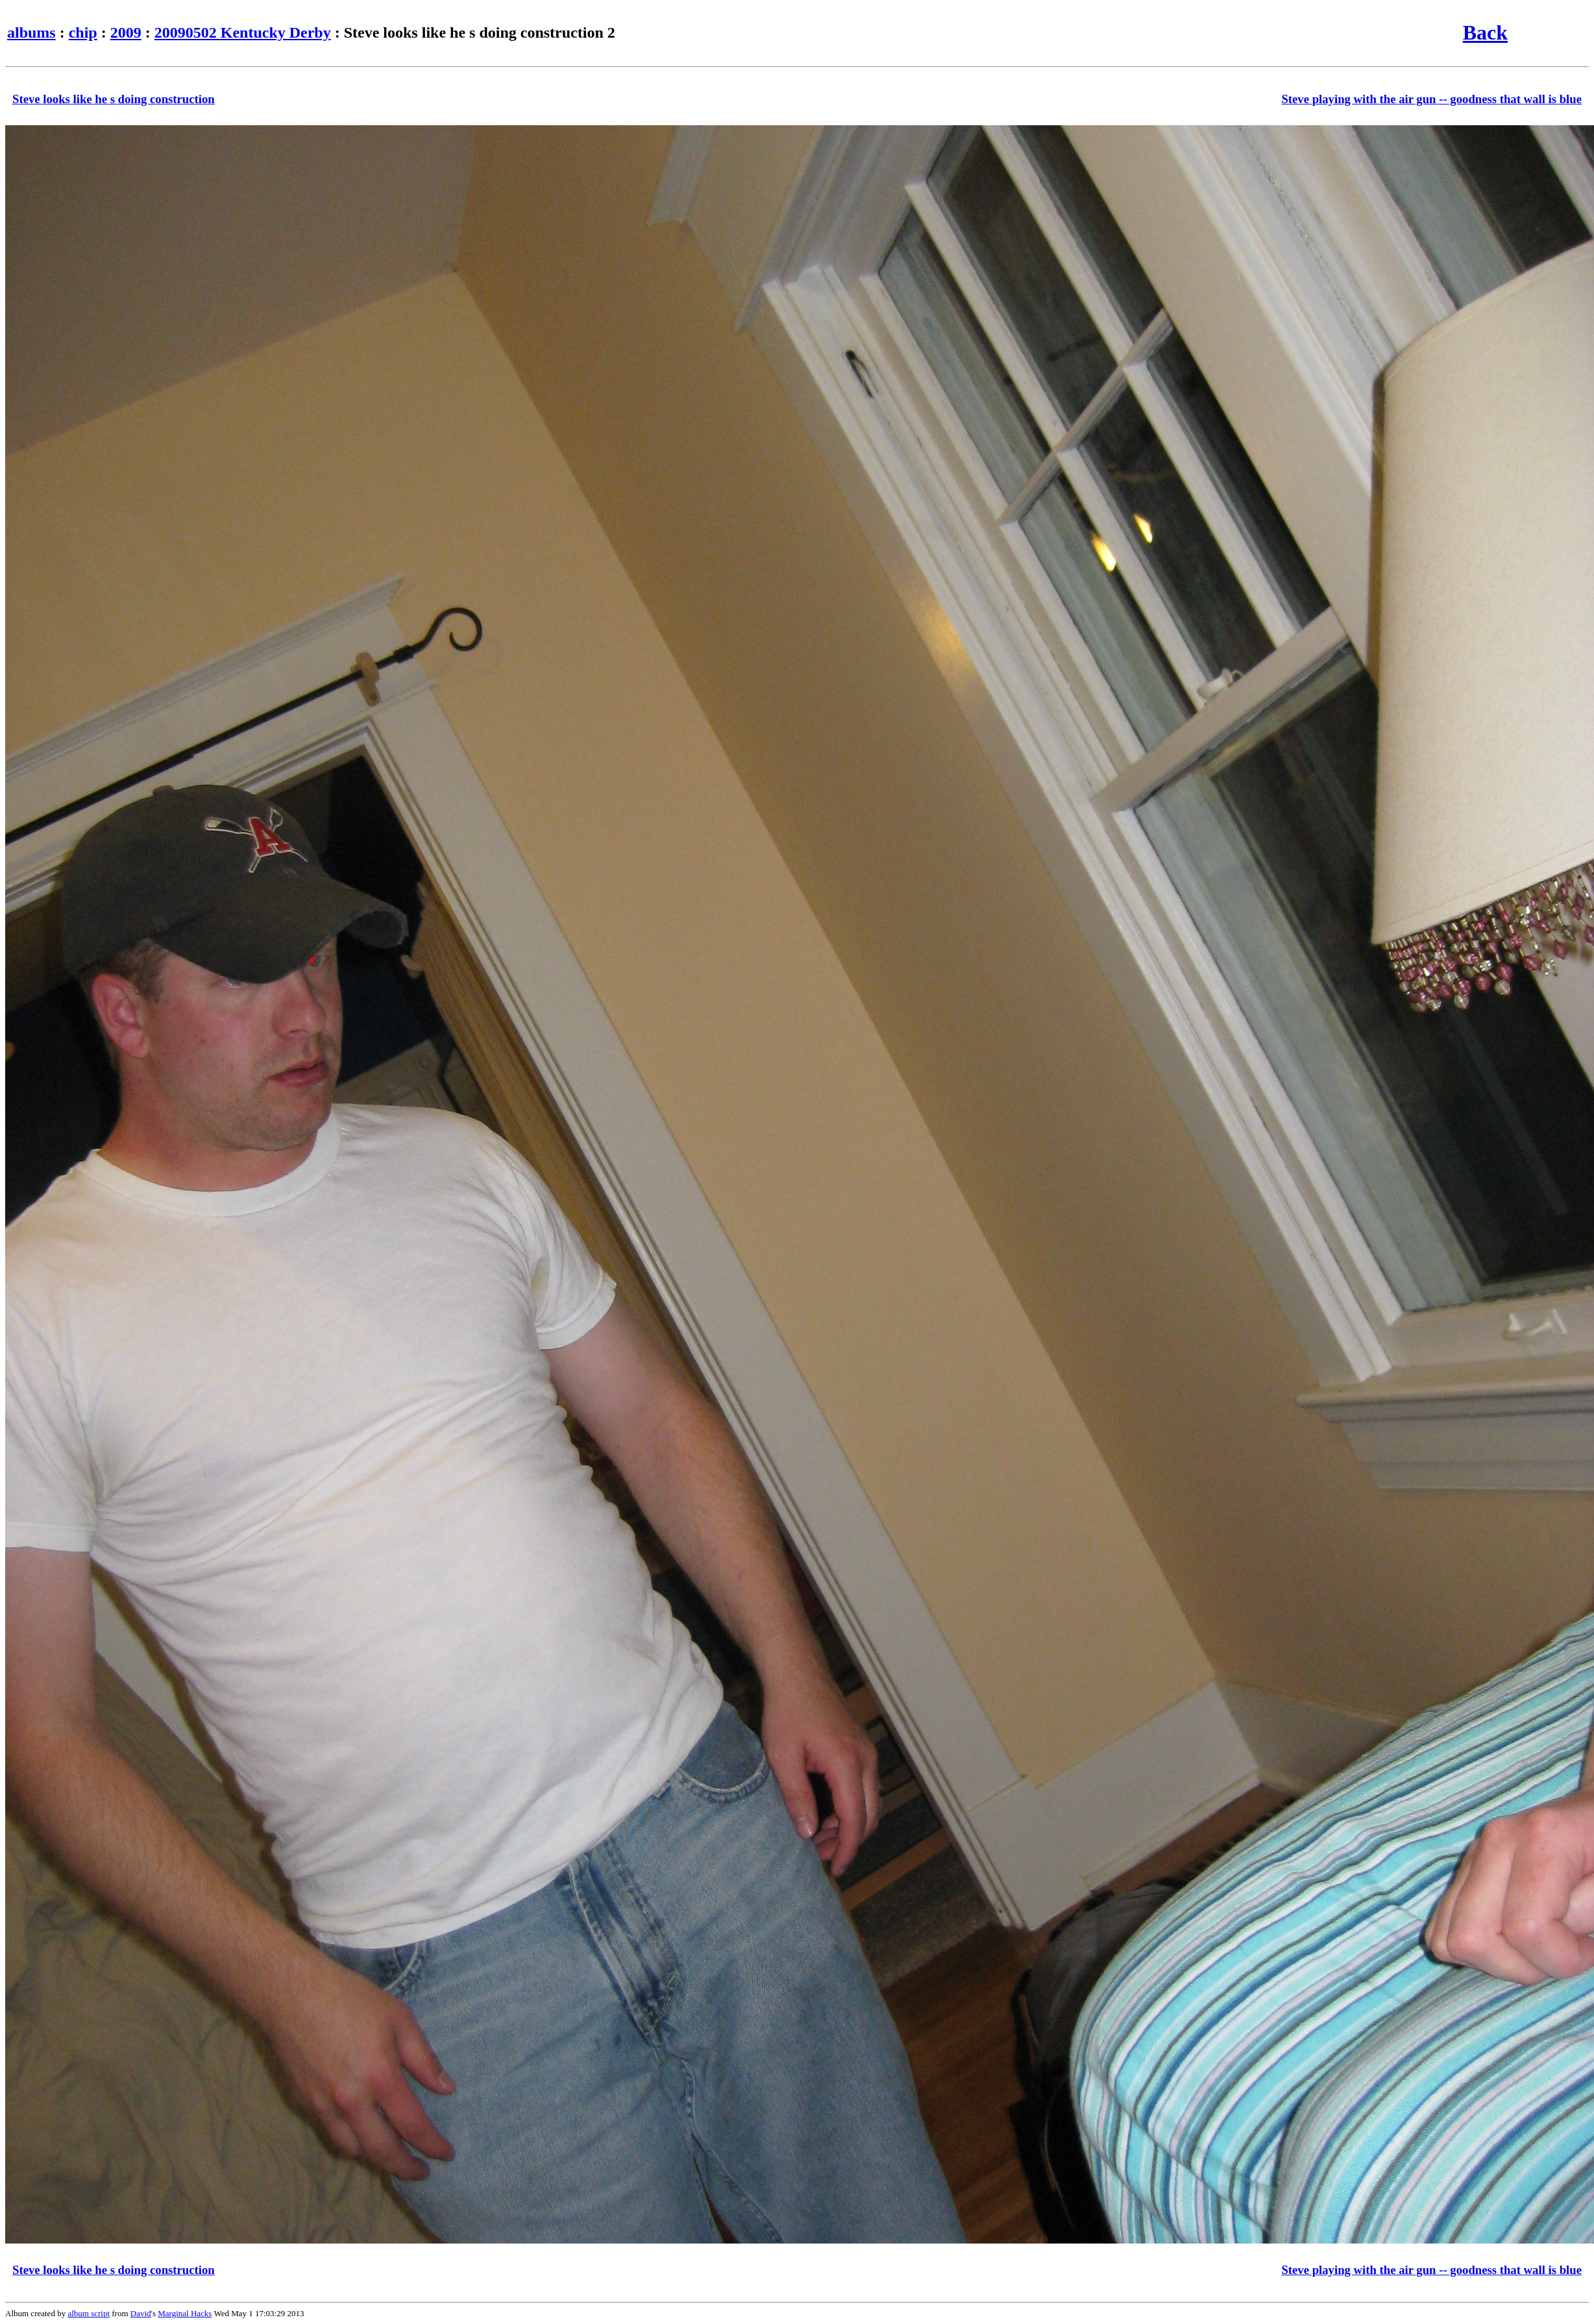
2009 (125, 32)
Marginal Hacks (185, 2313)
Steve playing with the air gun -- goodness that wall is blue (1431, 99)
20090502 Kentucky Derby (242, 32)
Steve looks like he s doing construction (113, 99)
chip (83, 32)
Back (1485, 32)
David (140, 2313)
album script (88, 2313)
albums (31, 32)
